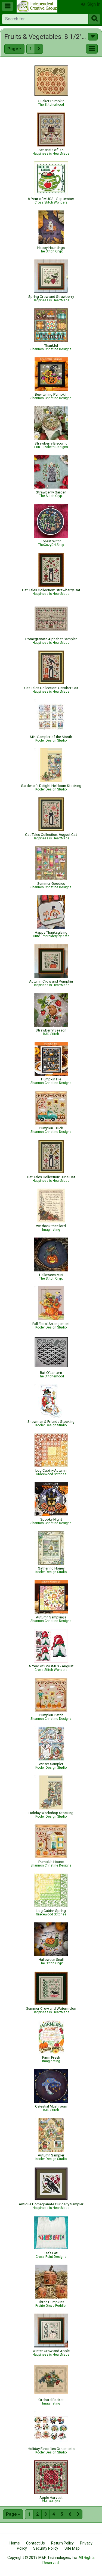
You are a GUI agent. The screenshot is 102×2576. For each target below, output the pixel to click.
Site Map (72, 2548)
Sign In (90, 4)
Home (15, 2543)
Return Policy (62, 2543)
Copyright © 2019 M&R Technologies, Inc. (42, 2557)
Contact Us (35, 2543)
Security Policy (45, 2548)
